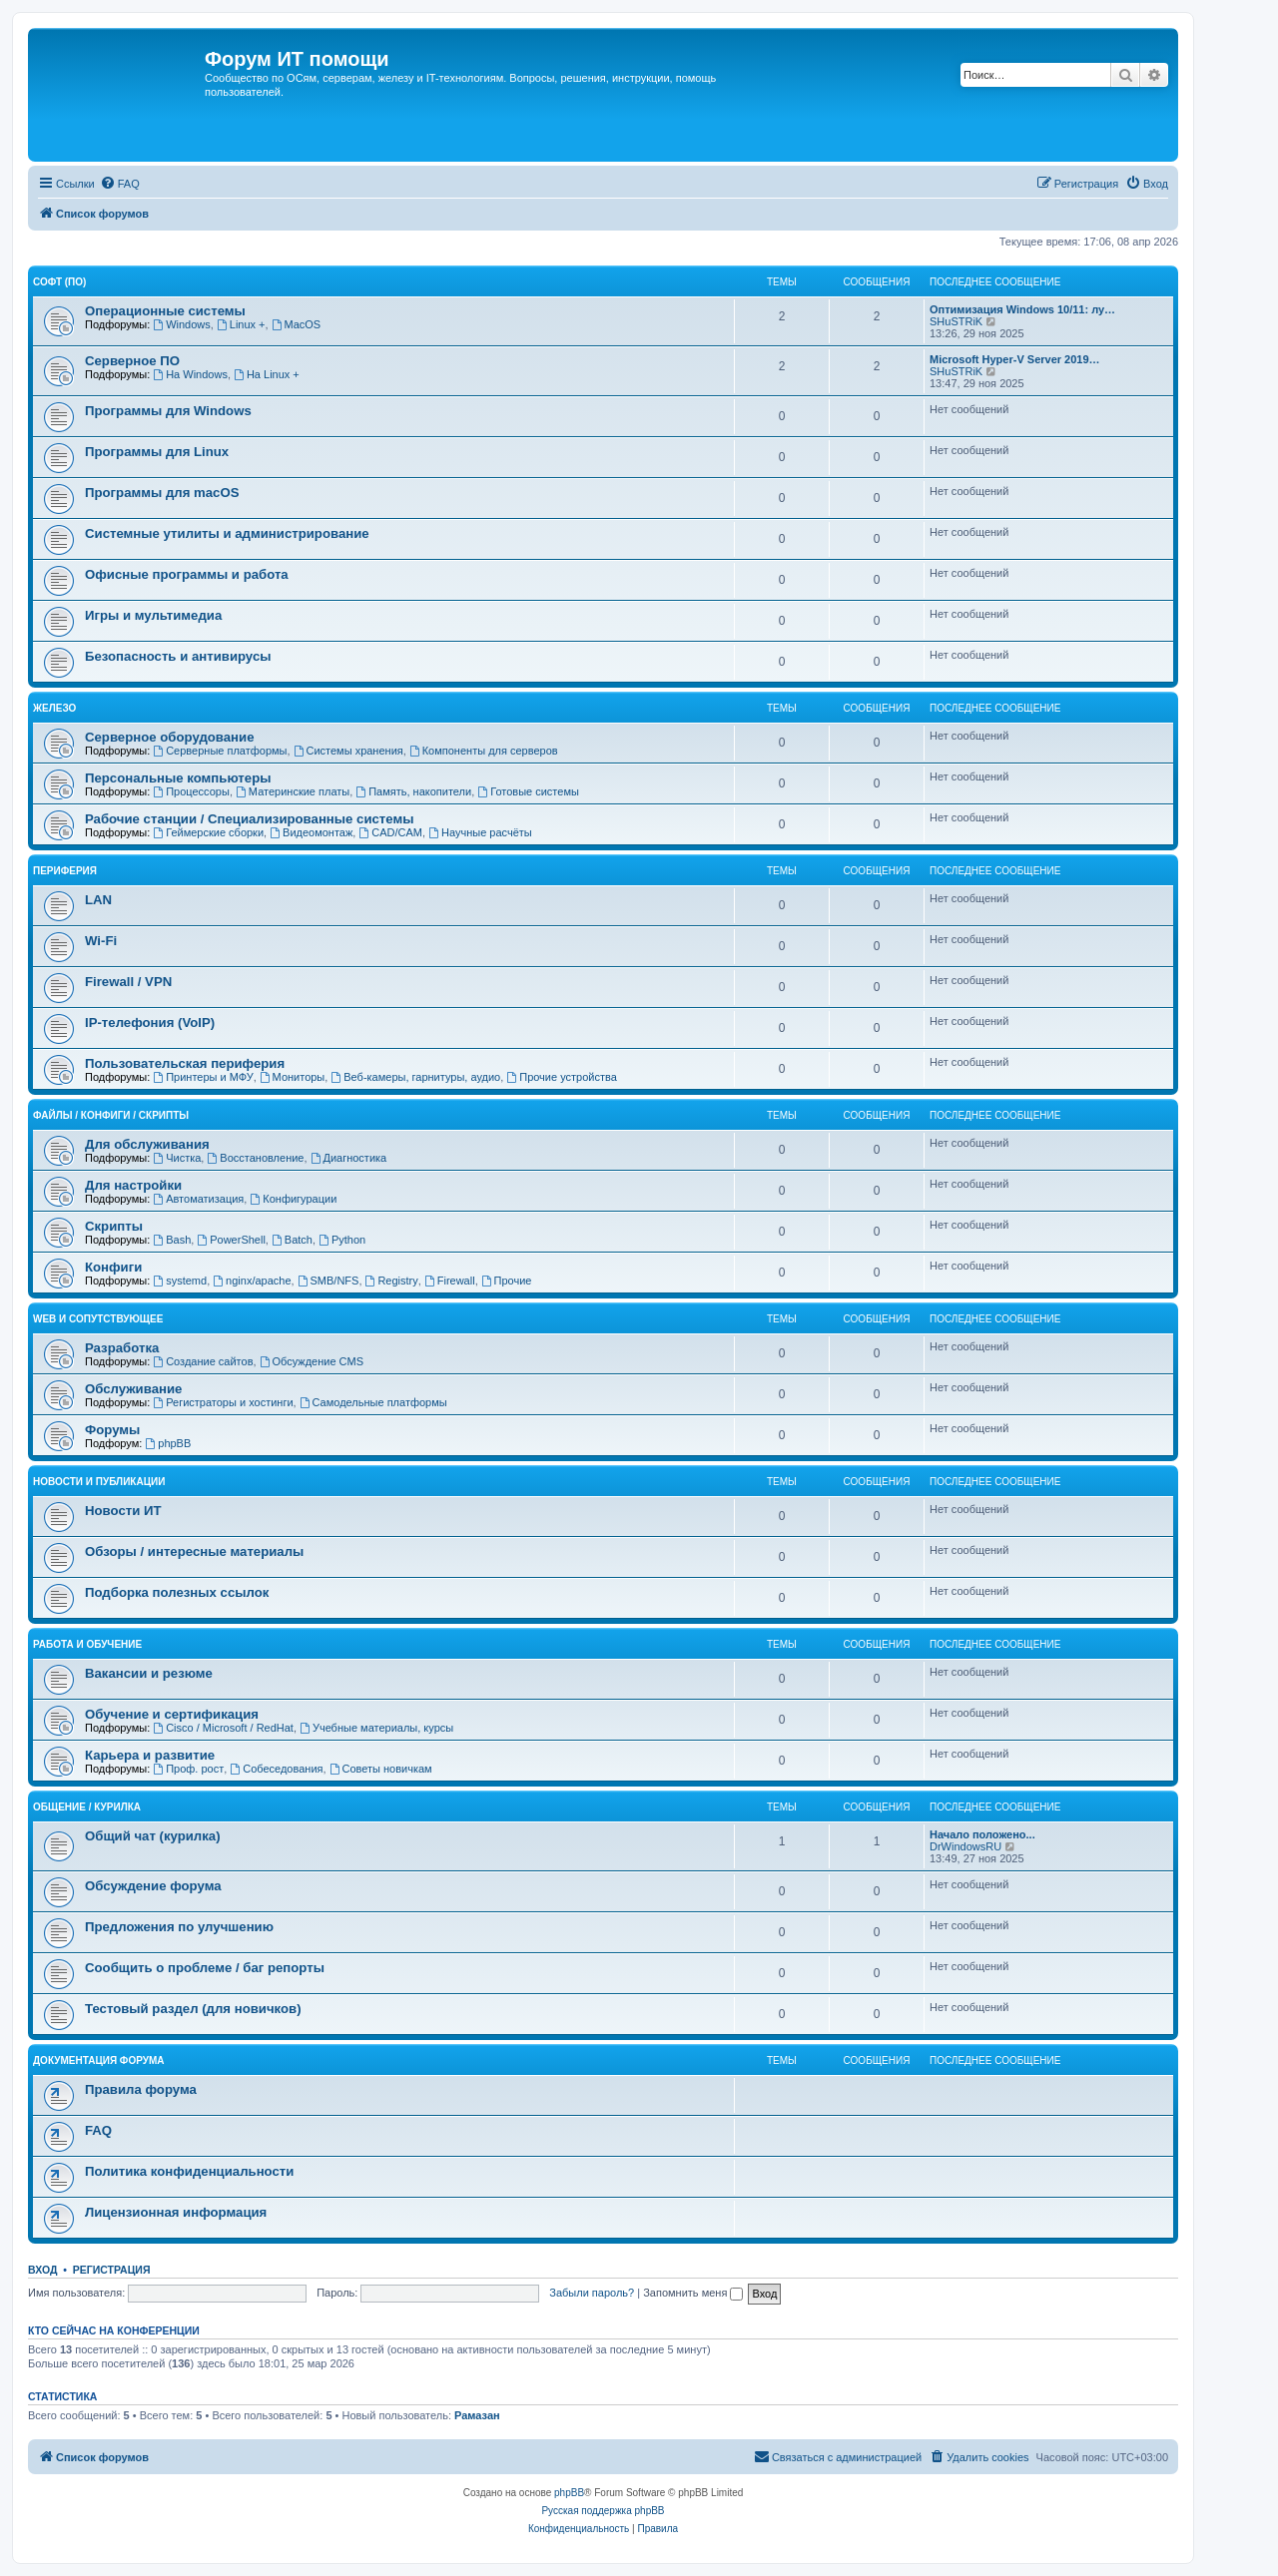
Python (342, 1240)
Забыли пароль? (591, 2293)
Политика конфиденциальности (189, 2171)
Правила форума (141, 2089)
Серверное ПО (132, 360)
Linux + (241, 324)
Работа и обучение (87, 1644)
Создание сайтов (203, 1361)
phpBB (168, 1443)
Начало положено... (982, 1834)
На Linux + (267, 374)
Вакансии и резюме (149, 1673)
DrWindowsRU (965, 1846)
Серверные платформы (220, 751)
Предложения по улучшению (179, 1926)
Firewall (449, 1281)
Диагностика (349, 1158)
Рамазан (477, 2415)
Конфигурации (293, 1199)
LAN (98, 899)
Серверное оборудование (170, 737)
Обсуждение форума (153, 1885)
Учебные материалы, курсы (376, 1728)
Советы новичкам (380, 1769)
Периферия (65, 870)
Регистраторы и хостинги (223, 1402)
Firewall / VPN (128, 981)
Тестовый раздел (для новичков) (193, 2008)
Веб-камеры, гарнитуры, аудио (415, 1077)
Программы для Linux (157, 451)
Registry (391, 1281)
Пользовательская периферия (185, 1063)
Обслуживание (133, 1388)
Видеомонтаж (311, 832)
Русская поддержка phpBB (602, 2510)
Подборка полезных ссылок (177, 1592)
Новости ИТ (123, 1510)
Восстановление (255, 1158)
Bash (172, 1240)
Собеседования (276, 1769)
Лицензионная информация (176, 2212)
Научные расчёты (480, 832)
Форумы (112, 1429)
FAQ (98, 2130)
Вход (42, 2270)
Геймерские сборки (208, 832)
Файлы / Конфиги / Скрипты (111, 1115)
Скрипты (114, 1226)
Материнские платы (292, 791)
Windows (181, 324)
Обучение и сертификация (172, 1714)
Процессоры (191, 791)
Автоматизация (198, 1199)
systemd (180, 1281)
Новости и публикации (99, 1481)
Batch (292, 1240)
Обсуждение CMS (311, 1361)
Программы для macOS (162, 492)
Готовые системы (528, 791)
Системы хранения (348, 751)
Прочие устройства (561, 1077)
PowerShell (231, 1240)
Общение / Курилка (87, 1807)
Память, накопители (413, 791)
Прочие (506, 1281)
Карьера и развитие (150, 1755)
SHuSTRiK (956, 321)
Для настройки (133, 1185)
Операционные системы (165, 310)
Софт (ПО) (59, 281)
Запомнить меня (693, 2293)
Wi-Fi (101, 940)
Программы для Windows (168, 410)
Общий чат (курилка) (153, 1835)
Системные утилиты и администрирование (227, 533)
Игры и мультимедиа (153, 615)
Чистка (177, 1158)
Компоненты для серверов (483, 751)
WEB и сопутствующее (98, 1318)
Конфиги (113, 1267)
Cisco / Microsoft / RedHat (223, 1728)
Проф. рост (188, 1769)
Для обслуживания (147, 1144)
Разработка (122, 1347)
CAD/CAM (390, 832)
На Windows (190, 374)
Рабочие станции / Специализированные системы (249, 818)
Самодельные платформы (373, 1402)
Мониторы (292, 1077)
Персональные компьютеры (178, 778)
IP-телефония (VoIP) (150, 1022)
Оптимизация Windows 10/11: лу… (1022, 309)
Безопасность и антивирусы (178, 656)
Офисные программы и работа (187, 574)
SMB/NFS (328, 1281)
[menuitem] (120, 184)
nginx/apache (252, 1281)
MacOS (296, 324)
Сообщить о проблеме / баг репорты (204, 1967)
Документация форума (98, 2060)
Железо (54, 708)
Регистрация (112, 2270)
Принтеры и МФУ (203, 1077)
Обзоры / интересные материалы (194, 1551)
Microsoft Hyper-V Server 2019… (1015, 359)
